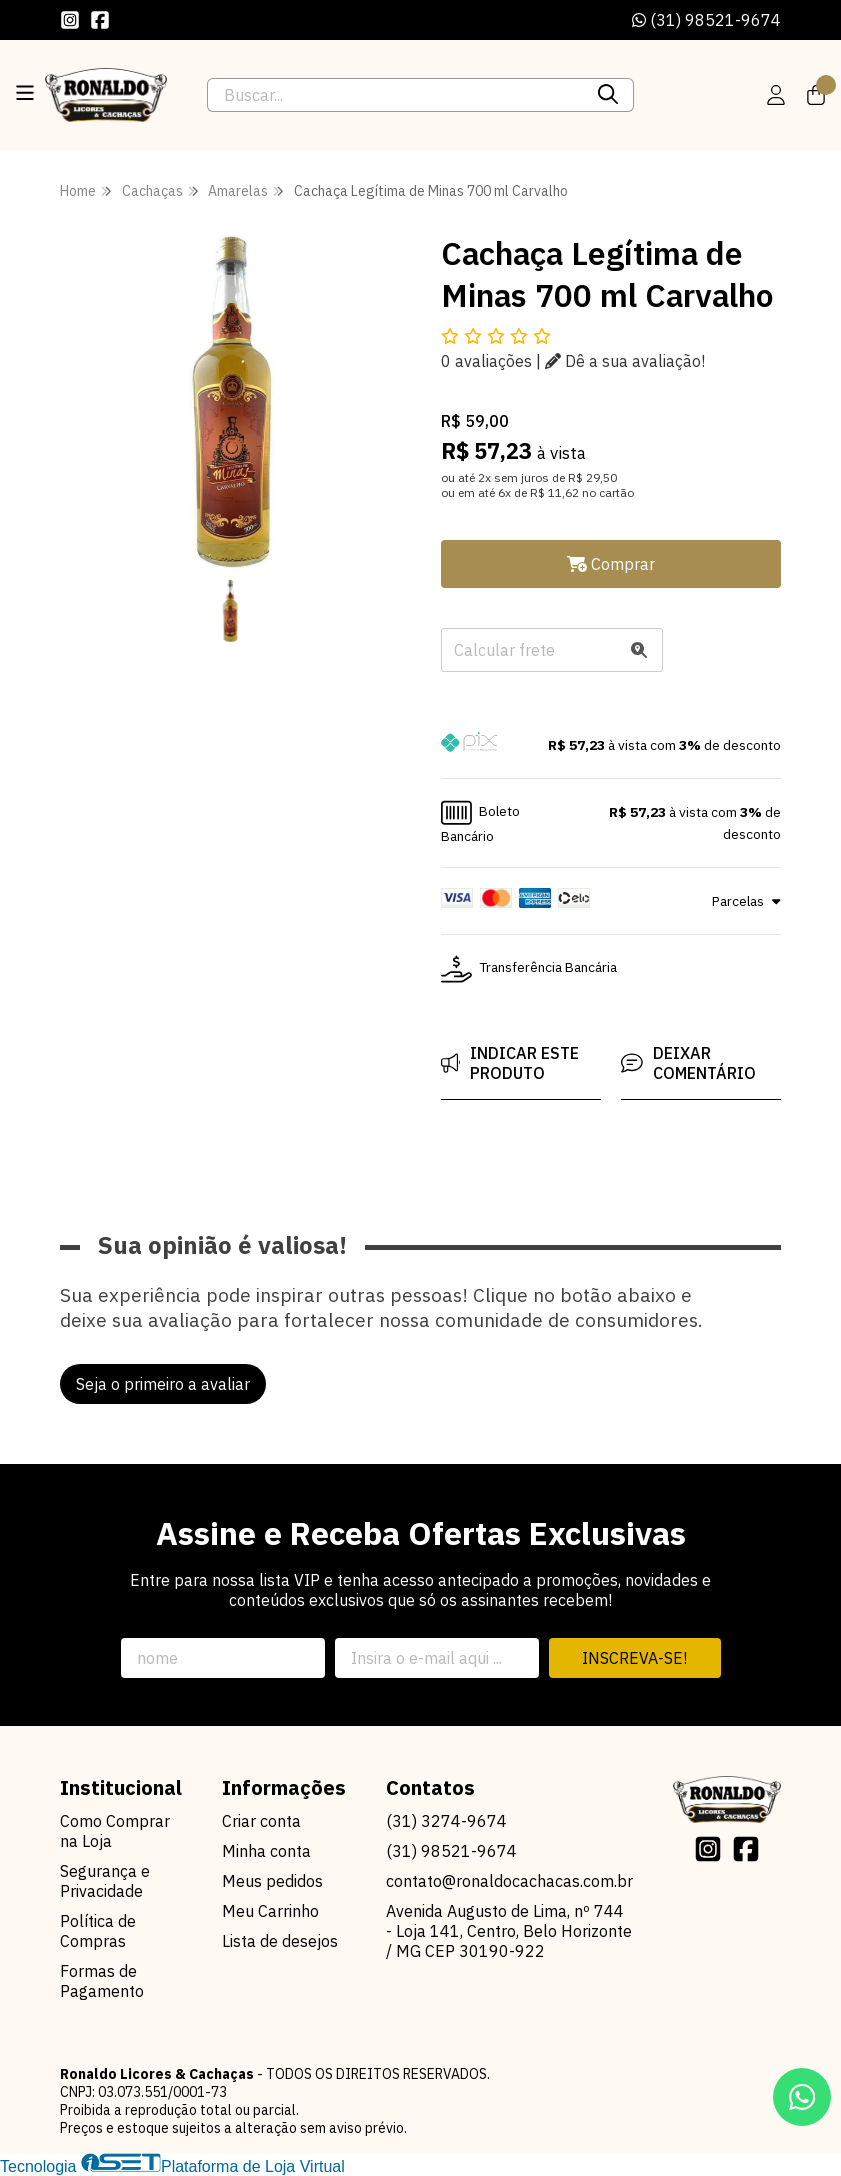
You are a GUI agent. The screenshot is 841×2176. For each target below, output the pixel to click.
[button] (611, 745)
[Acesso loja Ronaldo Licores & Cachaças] (776, 95)
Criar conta (261, 1821)
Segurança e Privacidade (105, 1881)
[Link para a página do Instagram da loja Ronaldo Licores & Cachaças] (70, 20)
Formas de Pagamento (102, 1981)
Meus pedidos (272, 1881)
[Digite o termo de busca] (395, 95)
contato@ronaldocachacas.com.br (509, 1881)
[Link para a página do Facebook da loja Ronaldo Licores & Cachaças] (100, 20)
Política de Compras (98, 1931)
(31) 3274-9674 (446, 1821)
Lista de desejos (280, 1941)
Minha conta (266, 1851)
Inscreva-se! (634, 1658)
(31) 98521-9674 (706, 20)
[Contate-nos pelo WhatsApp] (802, 2097)
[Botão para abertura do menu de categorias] (25, 93)
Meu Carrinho (270, 1911)
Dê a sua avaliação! (625, 361)
